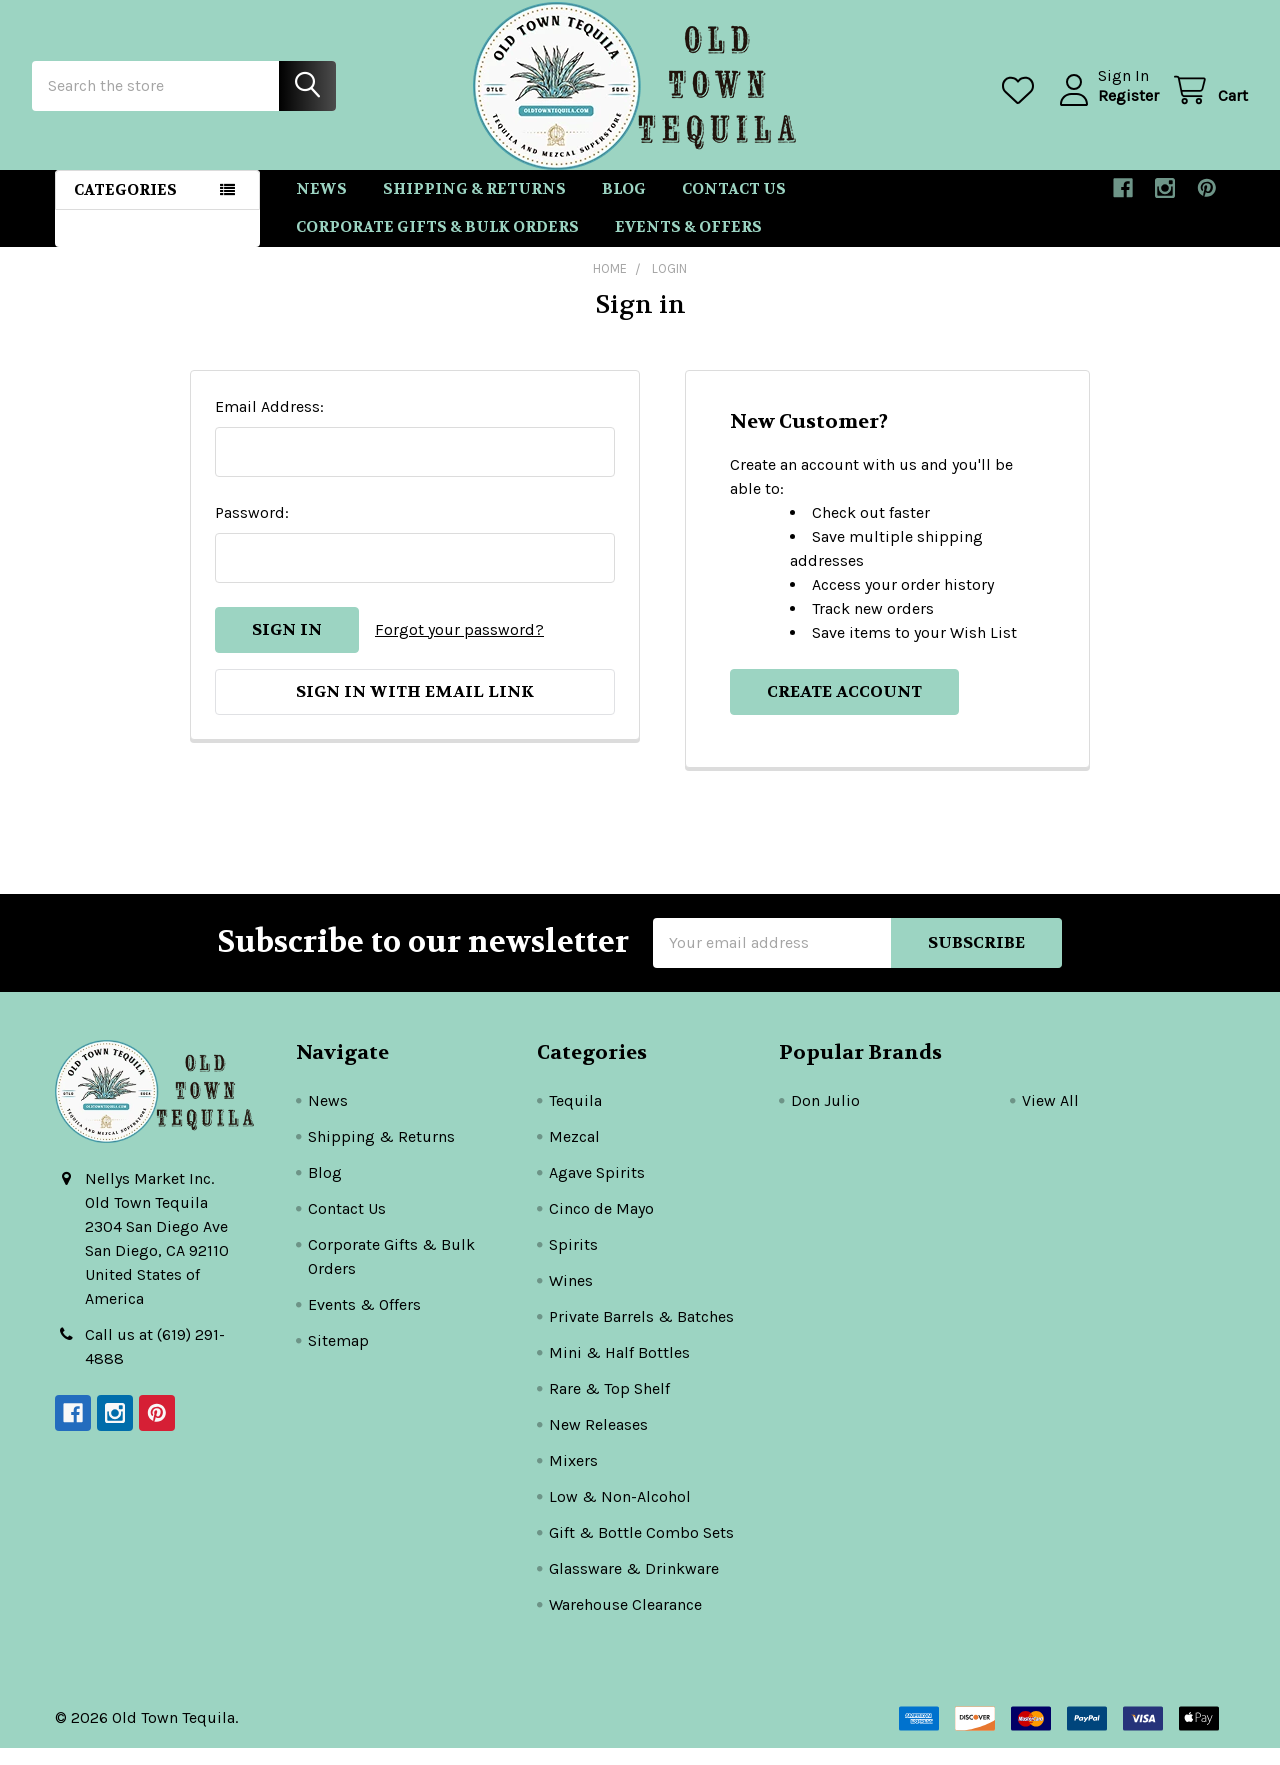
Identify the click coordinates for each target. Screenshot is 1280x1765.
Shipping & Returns (474, 206)
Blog (624, 206)
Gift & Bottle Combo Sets (641, 1549)
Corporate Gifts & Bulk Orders (437, 245)
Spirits (573, 1261)
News (321, 206)
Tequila (575, 1117)
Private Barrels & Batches (641, 1333)
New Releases (598, 1441)
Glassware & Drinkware (634, 1585)
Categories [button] (125, 207)
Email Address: (269, 423)
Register (1105, 106)
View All (1050, 1117)
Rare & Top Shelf (609, 1405)
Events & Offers (688, 245)
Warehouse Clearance (625, 1621)
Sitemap (338, 1357)
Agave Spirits (597, 1189)
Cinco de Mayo (601, 1225)
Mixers (573, 1477)
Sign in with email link (415, 708)
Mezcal (574, 1153)
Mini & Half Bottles (619, 1369)
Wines (571, 1297)
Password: (252, 529)
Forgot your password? (459, 646)
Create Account (844, 708)
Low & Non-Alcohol (620, 1513)
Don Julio (825, 1117)
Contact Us (734, 206)
